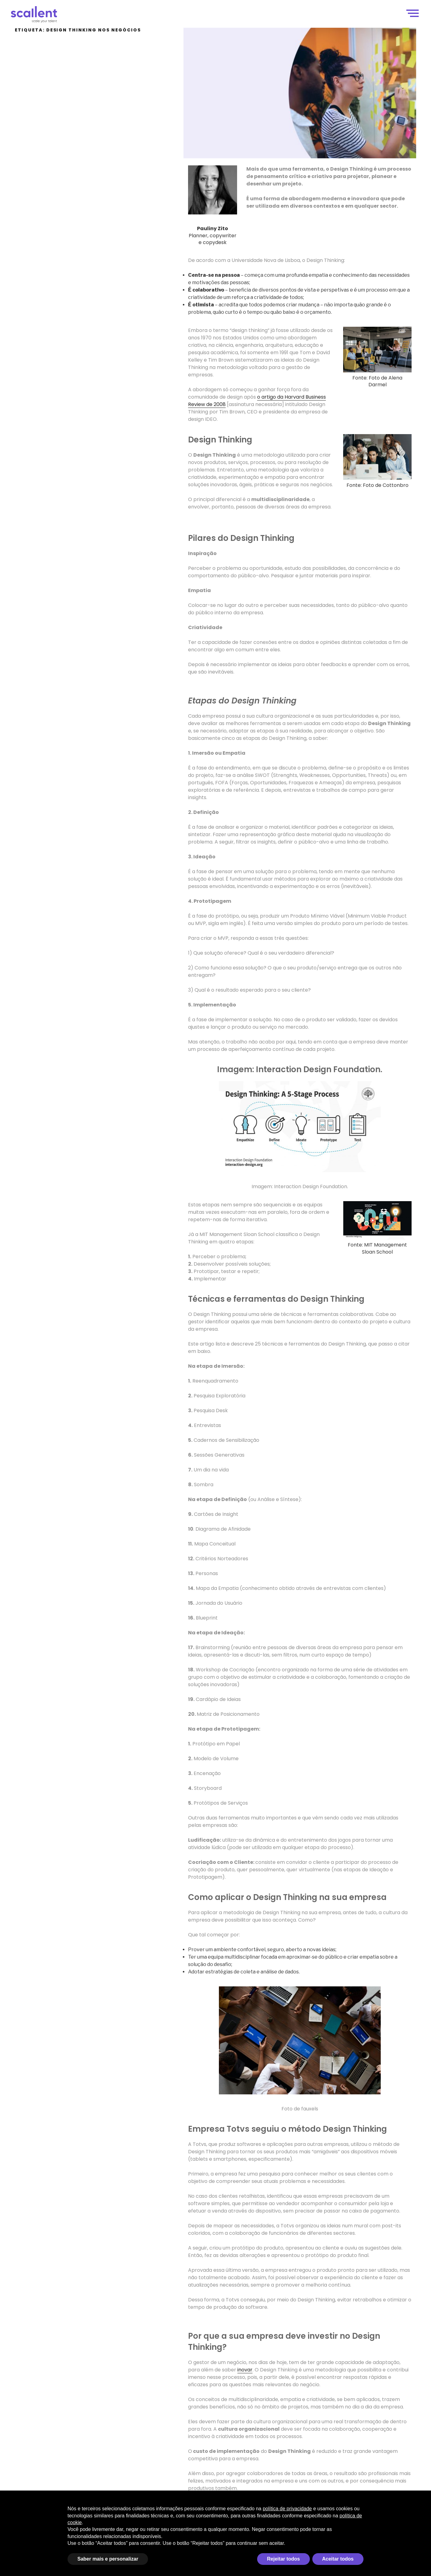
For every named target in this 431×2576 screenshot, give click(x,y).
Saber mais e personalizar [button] (107, 2558)
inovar (244, 2369)
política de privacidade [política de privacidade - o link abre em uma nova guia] (287, 2508)
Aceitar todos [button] (338, 2558)
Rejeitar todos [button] (283, 2558)
